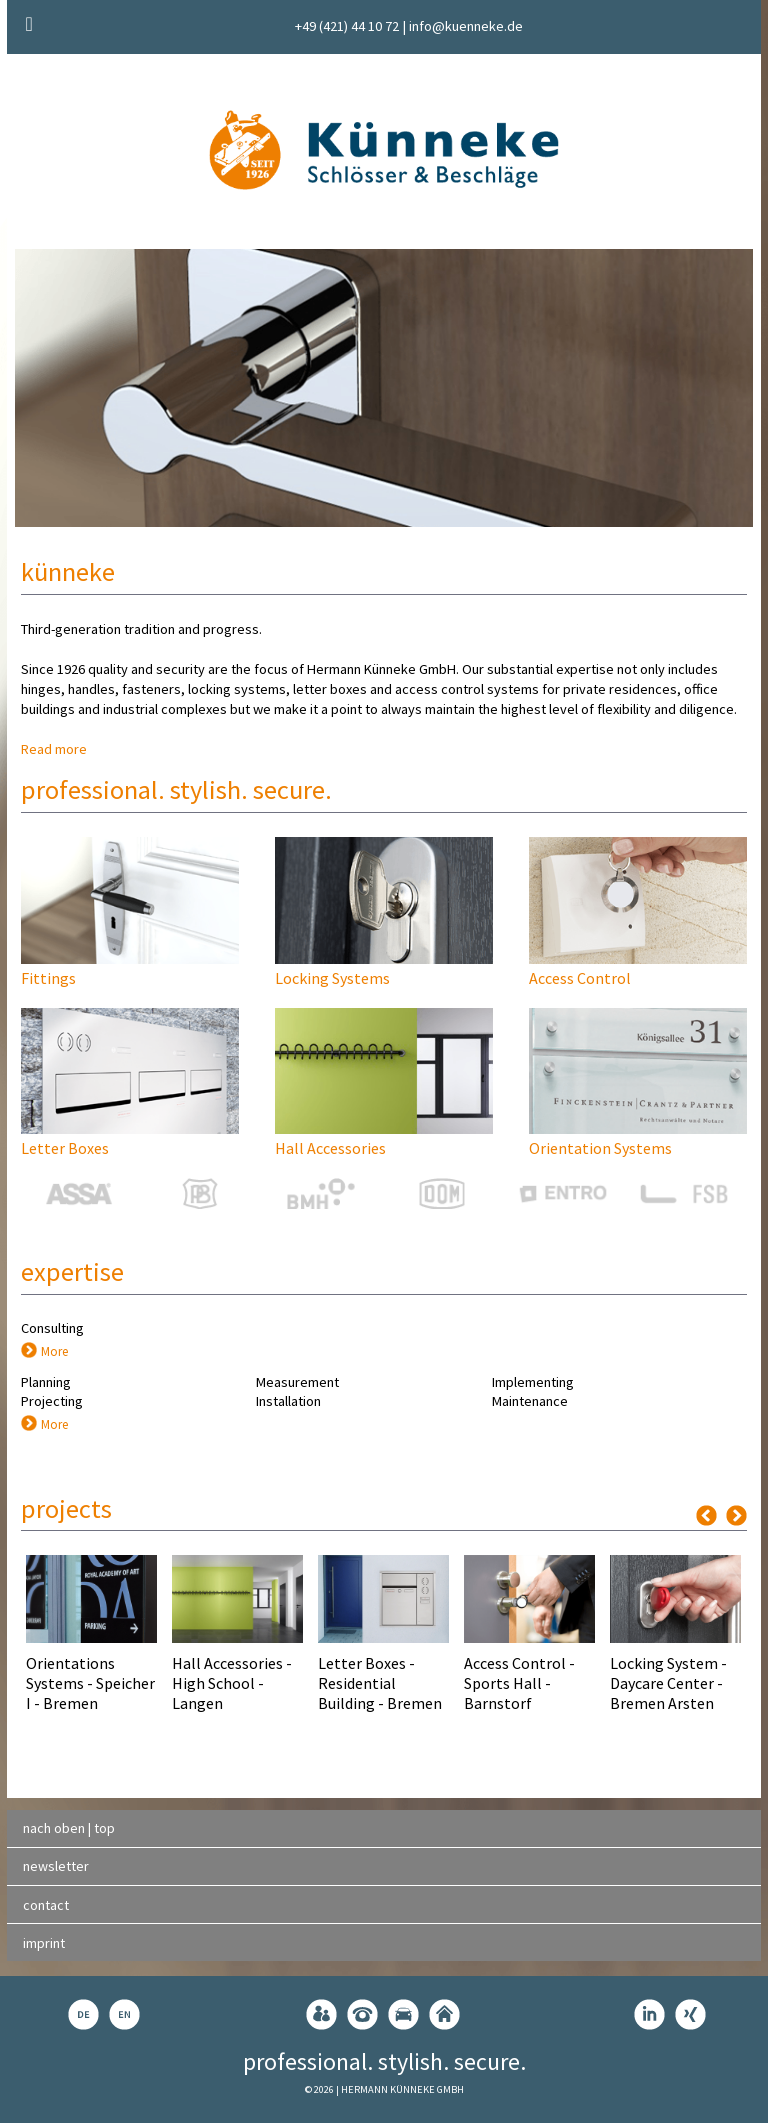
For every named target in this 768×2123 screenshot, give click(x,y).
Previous (706, 1515)
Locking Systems (332, 978)
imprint (44, 1943)
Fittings (48, 978)
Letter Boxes (65, 1148)
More (54, 1351)
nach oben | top (69, 1828)
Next (736, 1515)
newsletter (56, 1866)
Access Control (580, 978)
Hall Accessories (330, 1148)
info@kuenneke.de (466, 26)
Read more (54, 749)
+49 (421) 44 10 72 (347, 26)
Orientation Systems (600, 1148)
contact (46, 1905)
